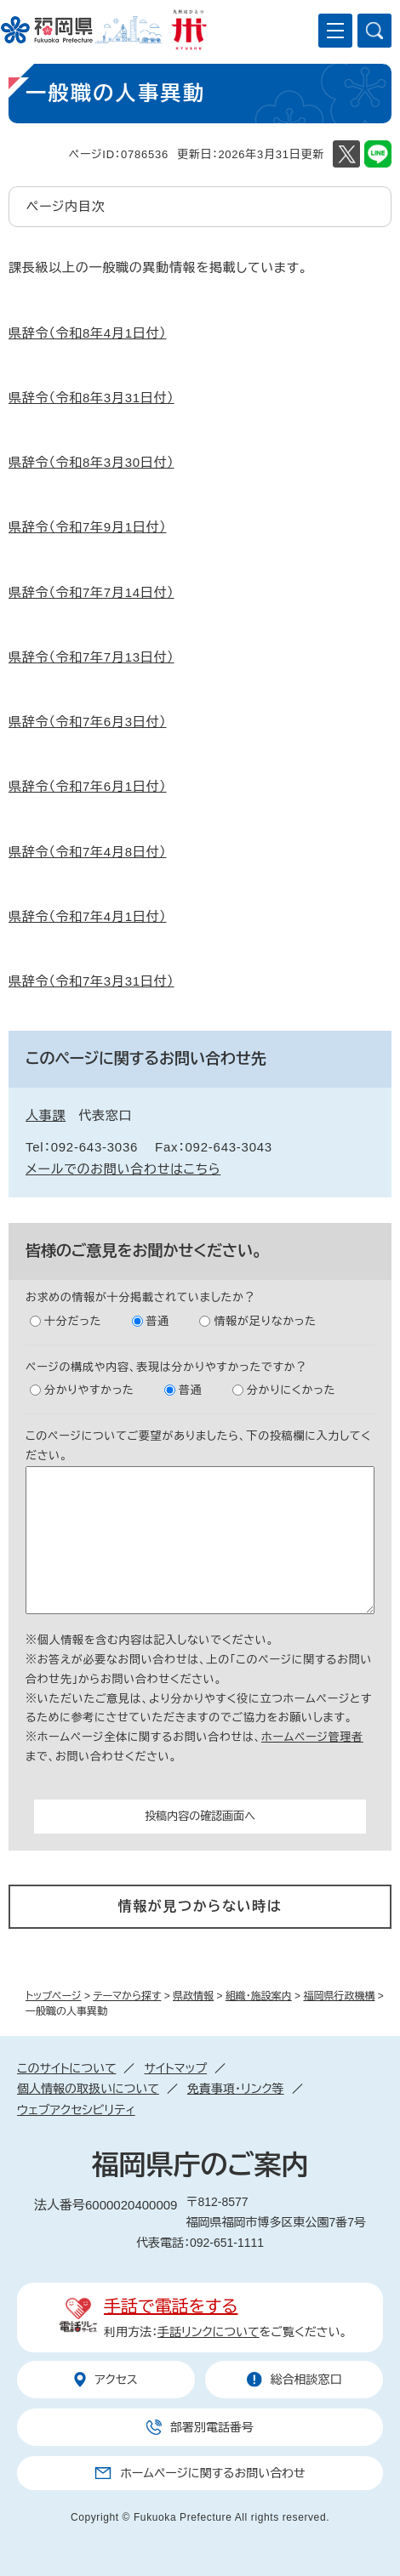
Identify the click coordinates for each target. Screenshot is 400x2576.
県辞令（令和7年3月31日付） (91, 981)
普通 (158, 1321)
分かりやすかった (89, 1390)
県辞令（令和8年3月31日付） (91, 397)
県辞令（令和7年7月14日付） (91, 592)
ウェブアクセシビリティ (76, 2110)
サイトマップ (175, 2068)
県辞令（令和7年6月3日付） (88, 721)
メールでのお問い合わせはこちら (123, 1169)
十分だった (72, 1321)
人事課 (46, 1115)
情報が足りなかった (265, 1321)
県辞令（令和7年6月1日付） (88, 786)
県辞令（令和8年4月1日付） (88, 333)
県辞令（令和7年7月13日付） (91, 657)
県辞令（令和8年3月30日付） (91, 462)
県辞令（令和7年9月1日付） (88, 527)
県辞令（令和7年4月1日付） (88, 916)
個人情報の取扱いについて (88, 2088)
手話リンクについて (208, 2332)
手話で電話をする (170, 2306)
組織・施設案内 (259, 1996)
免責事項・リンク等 (235, 2088)
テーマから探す (127, 1996)
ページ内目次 (66, 206)
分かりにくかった (291, 1390)
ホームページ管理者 (312, 1737)
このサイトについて (66, 2068)
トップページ (54, 1996)
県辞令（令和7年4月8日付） (88, 851)
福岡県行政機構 (338, 1996)
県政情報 (193, 1996)
